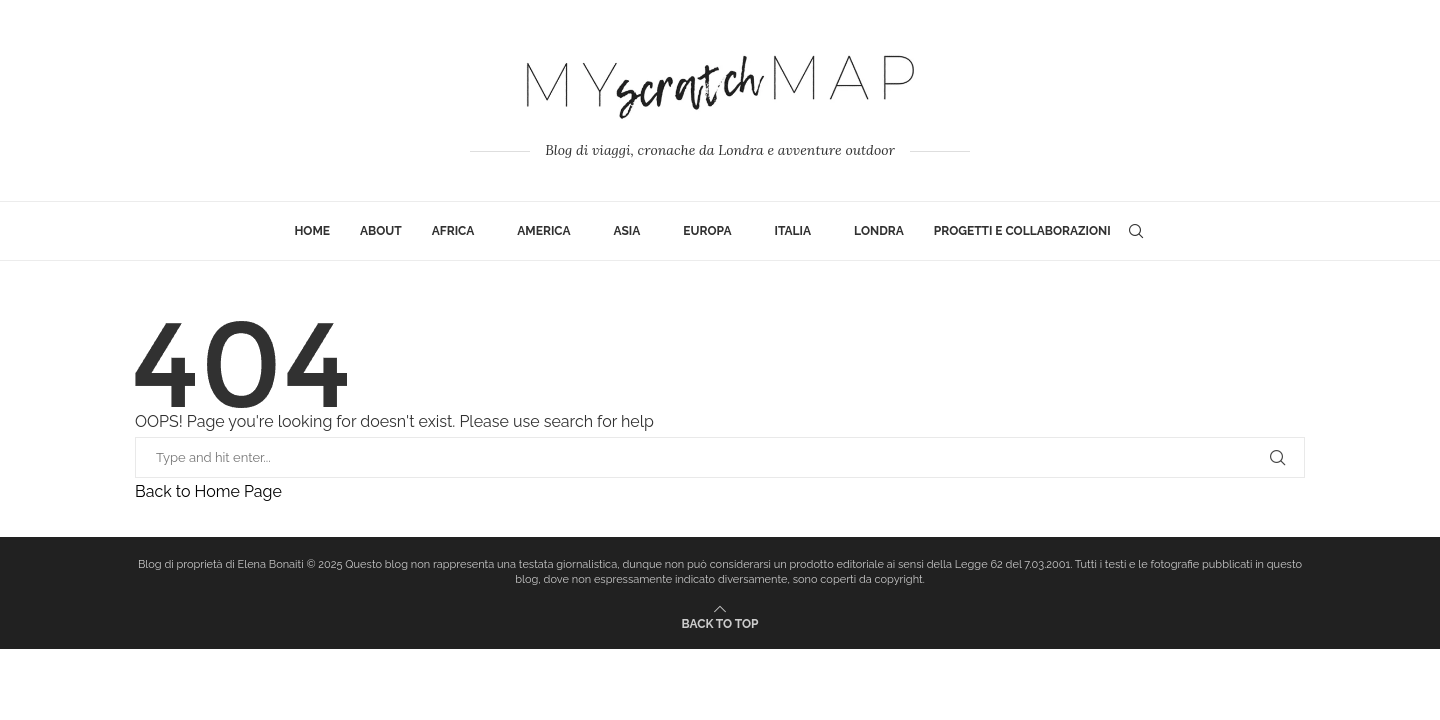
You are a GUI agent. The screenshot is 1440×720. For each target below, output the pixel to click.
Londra (879, 231)
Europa (707, 231)
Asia (627, 231)
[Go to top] (720, 622)
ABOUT (381, 231)
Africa (453, 231)
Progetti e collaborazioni (1022, 231)
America (543, 231)
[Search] (1136, 231)
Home (312, 231)
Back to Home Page (208, 491)
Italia (792, 231)
